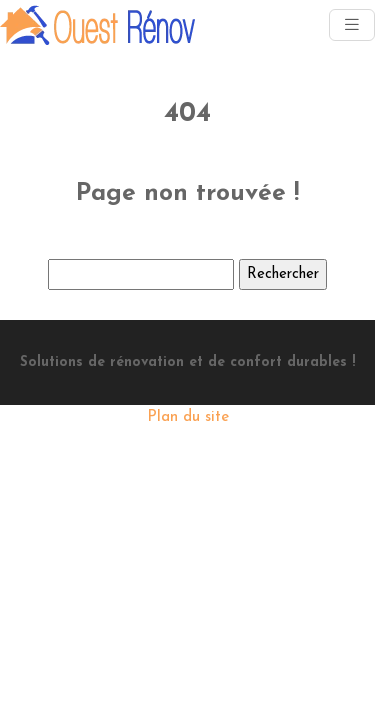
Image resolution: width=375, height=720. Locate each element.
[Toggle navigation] (352, 25)
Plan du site (188, 417)
